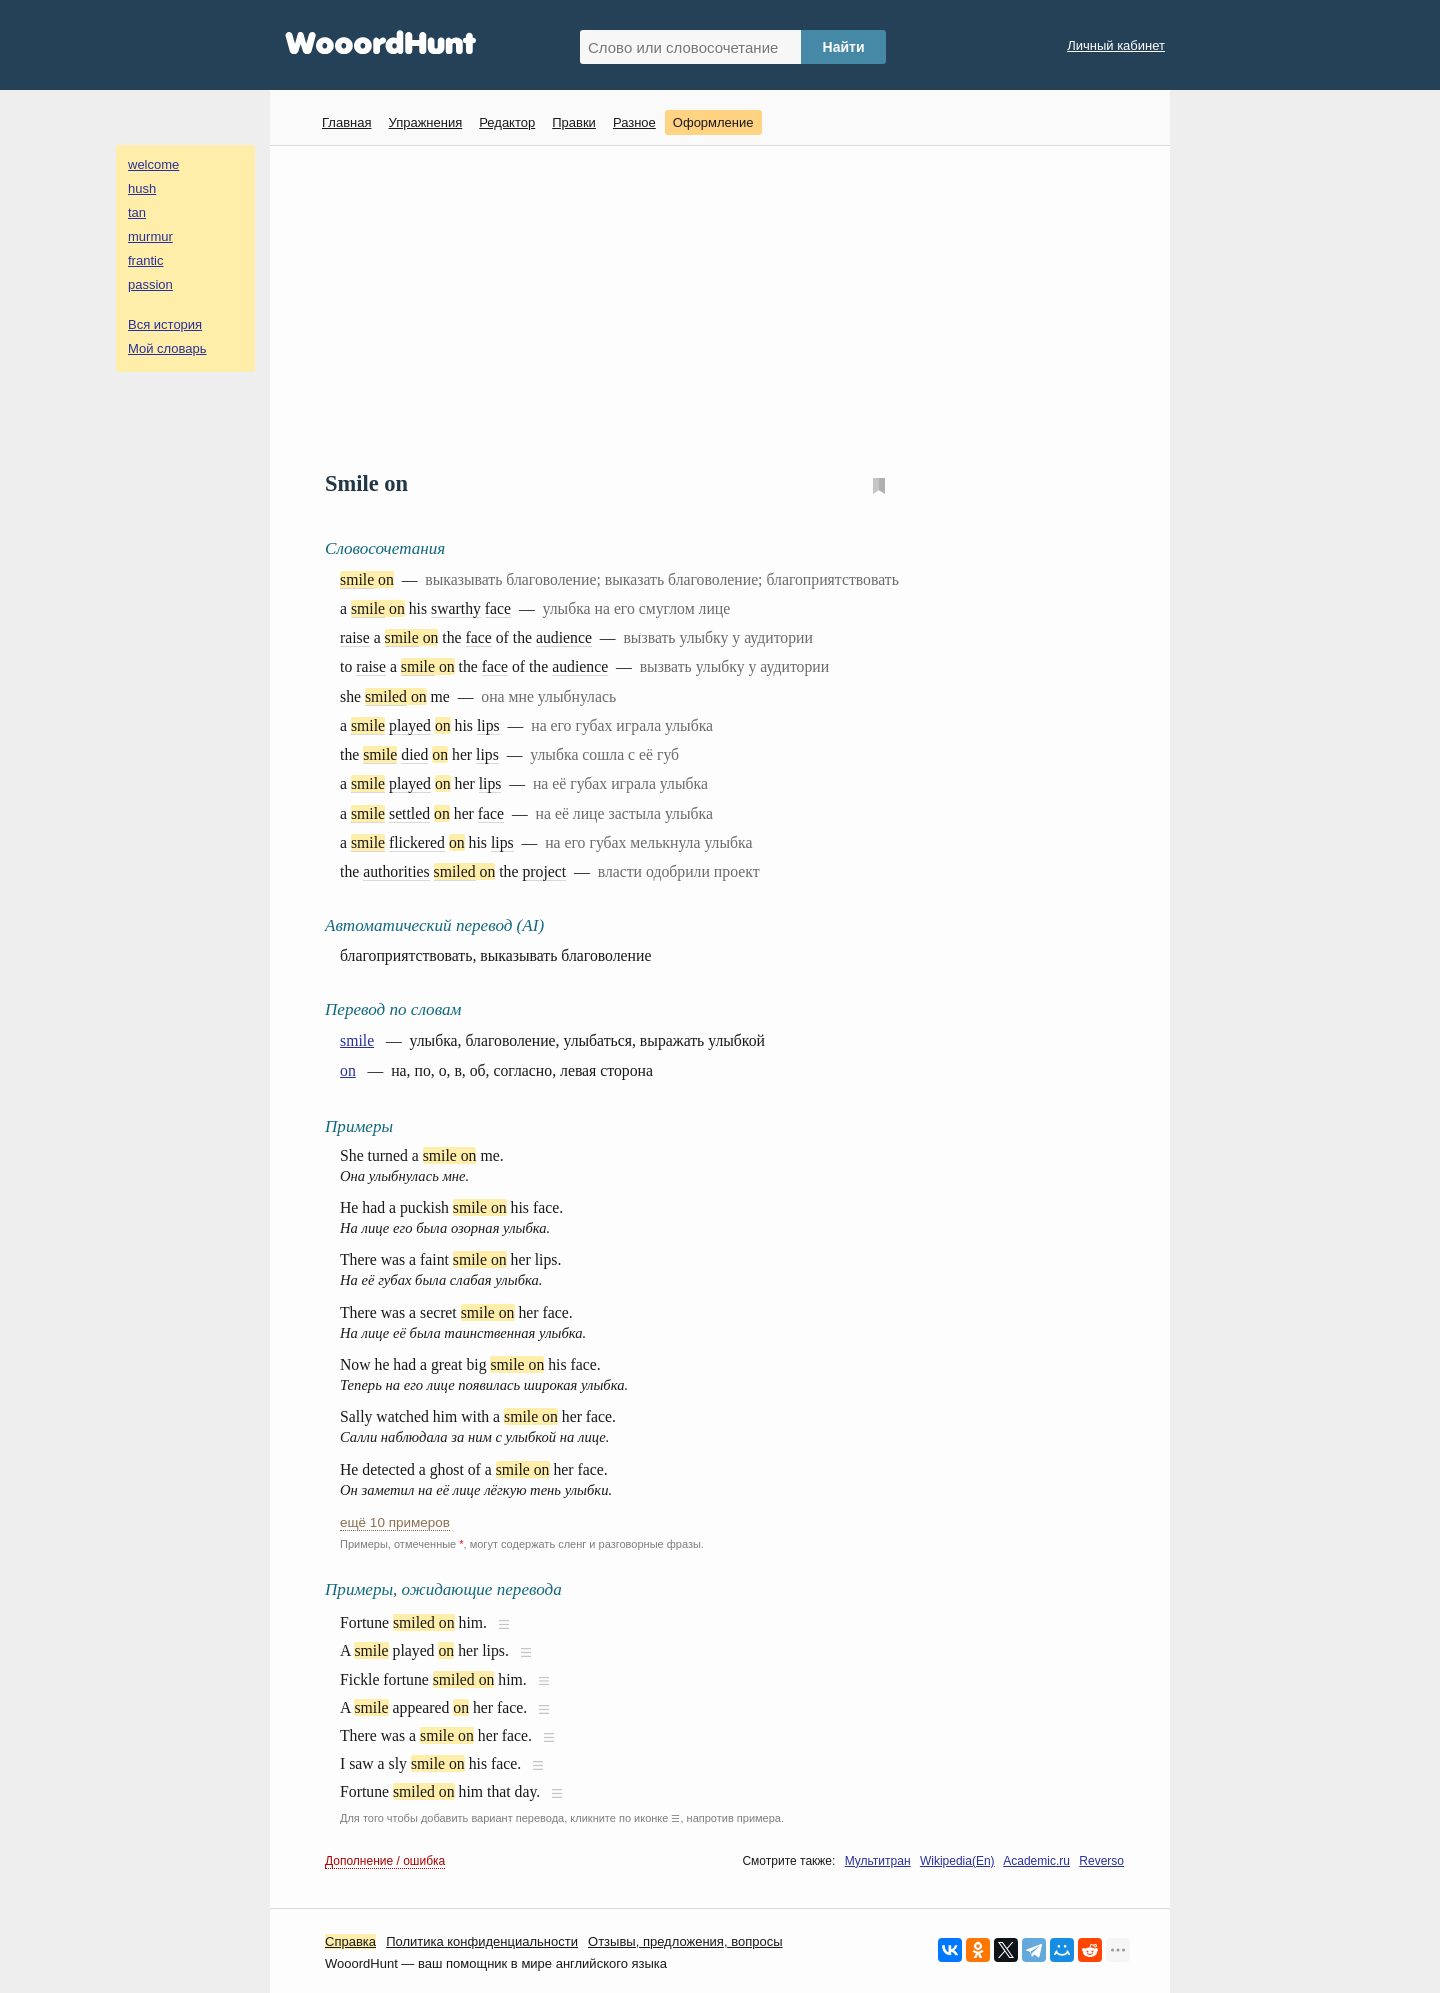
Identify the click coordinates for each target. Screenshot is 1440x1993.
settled (409, 813)
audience (564, 637)
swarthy (456, 608)
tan (137, 212)
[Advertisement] (727, 306)
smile (357, 579)
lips (488, 725)
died (414, 754)
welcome (153, 164)
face (498, 608)
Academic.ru (1036, 1861)
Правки (574, 122)
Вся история (165, 324)
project (544, 871)
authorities (396, 871)
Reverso (1101, 1861)
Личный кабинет (1116, 45)
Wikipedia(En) (957, 1861)
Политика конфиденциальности (482, 1941)
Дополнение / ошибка (385, 1861)
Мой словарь (167, 348)
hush (142, 188)
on (348, 1070)
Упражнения (425, 122)
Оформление (713, 122)
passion (150, 284)
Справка (350, 1941)
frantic (145, 260)
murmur (150, 236)
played (410, 725)
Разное (634, 122)
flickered (417, 842)
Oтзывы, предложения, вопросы (685, 1941)
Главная (346, 122)
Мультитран (878, 1861)
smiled (386, 696)
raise (355, 637)
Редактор (507, 122)
